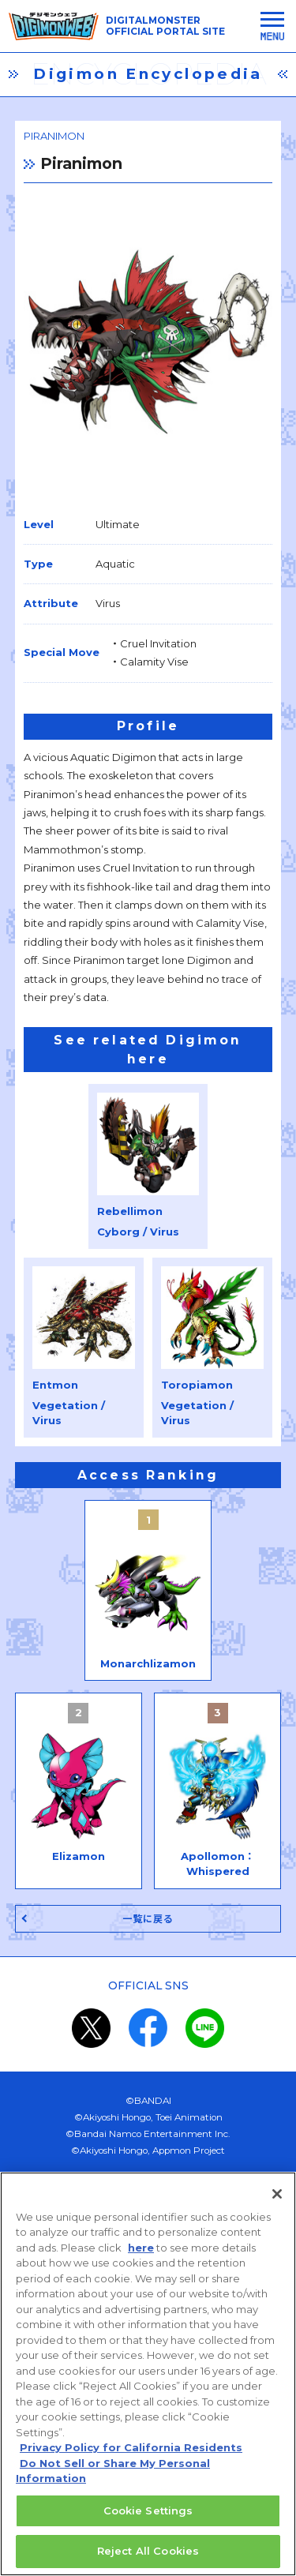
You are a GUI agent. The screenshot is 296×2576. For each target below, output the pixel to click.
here (141, 2257)
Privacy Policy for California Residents (131, 2457)
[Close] (277, 2203)
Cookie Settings (148, 2520)
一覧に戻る (148, 1919)
